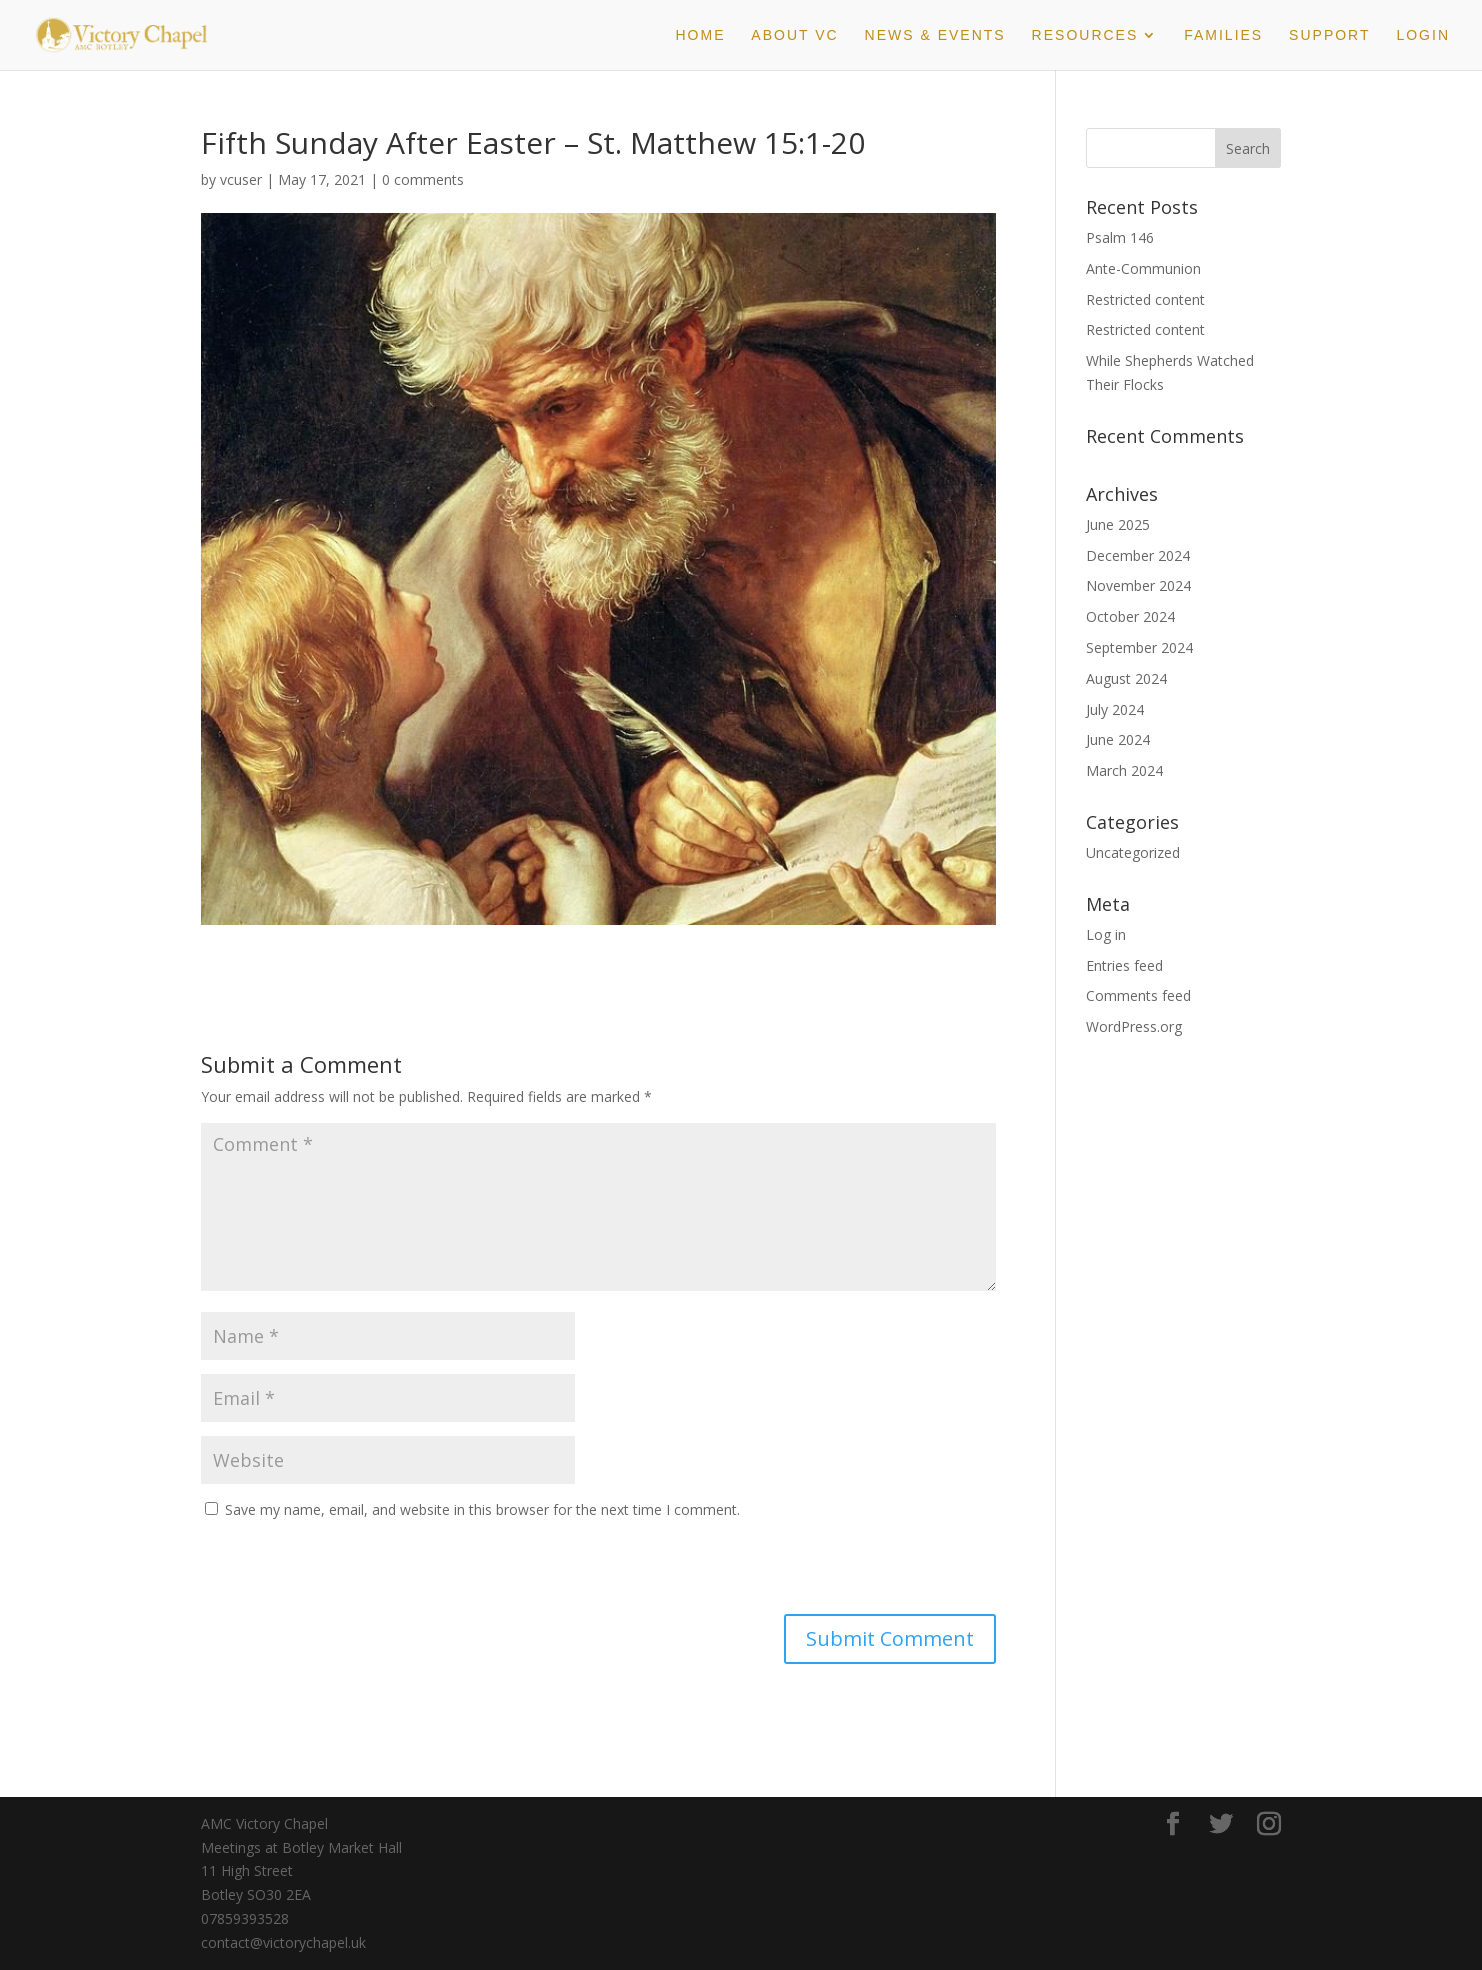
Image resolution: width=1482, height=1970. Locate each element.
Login (1423, 35)
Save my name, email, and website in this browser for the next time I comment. (482, 1509)
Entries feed (1124, 965)
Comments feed (1138, 995)
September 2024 (1139, 647)
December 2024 (1138, 555)
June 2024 (1118, 739)
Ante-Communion (1143, 268)
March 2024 (1124, 770)
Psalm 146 (1120, 237)
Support (1329, 35)
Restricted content (1145, 299)
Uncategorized (1133, 852)
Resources (1085, 35)
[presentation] (338, 1571)
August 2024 (1126, 678)
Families (1223, 35)
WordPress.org (1134, 1026)
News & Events (935, 35)
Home (700, 35)
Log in (1106, 934)
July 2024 (1115, 709)
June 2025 (1118, 524)
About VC (794, 35)
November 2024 (1138, 585)
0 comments (423, 179)
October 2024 (1130, 616)
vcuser (241, 179)
